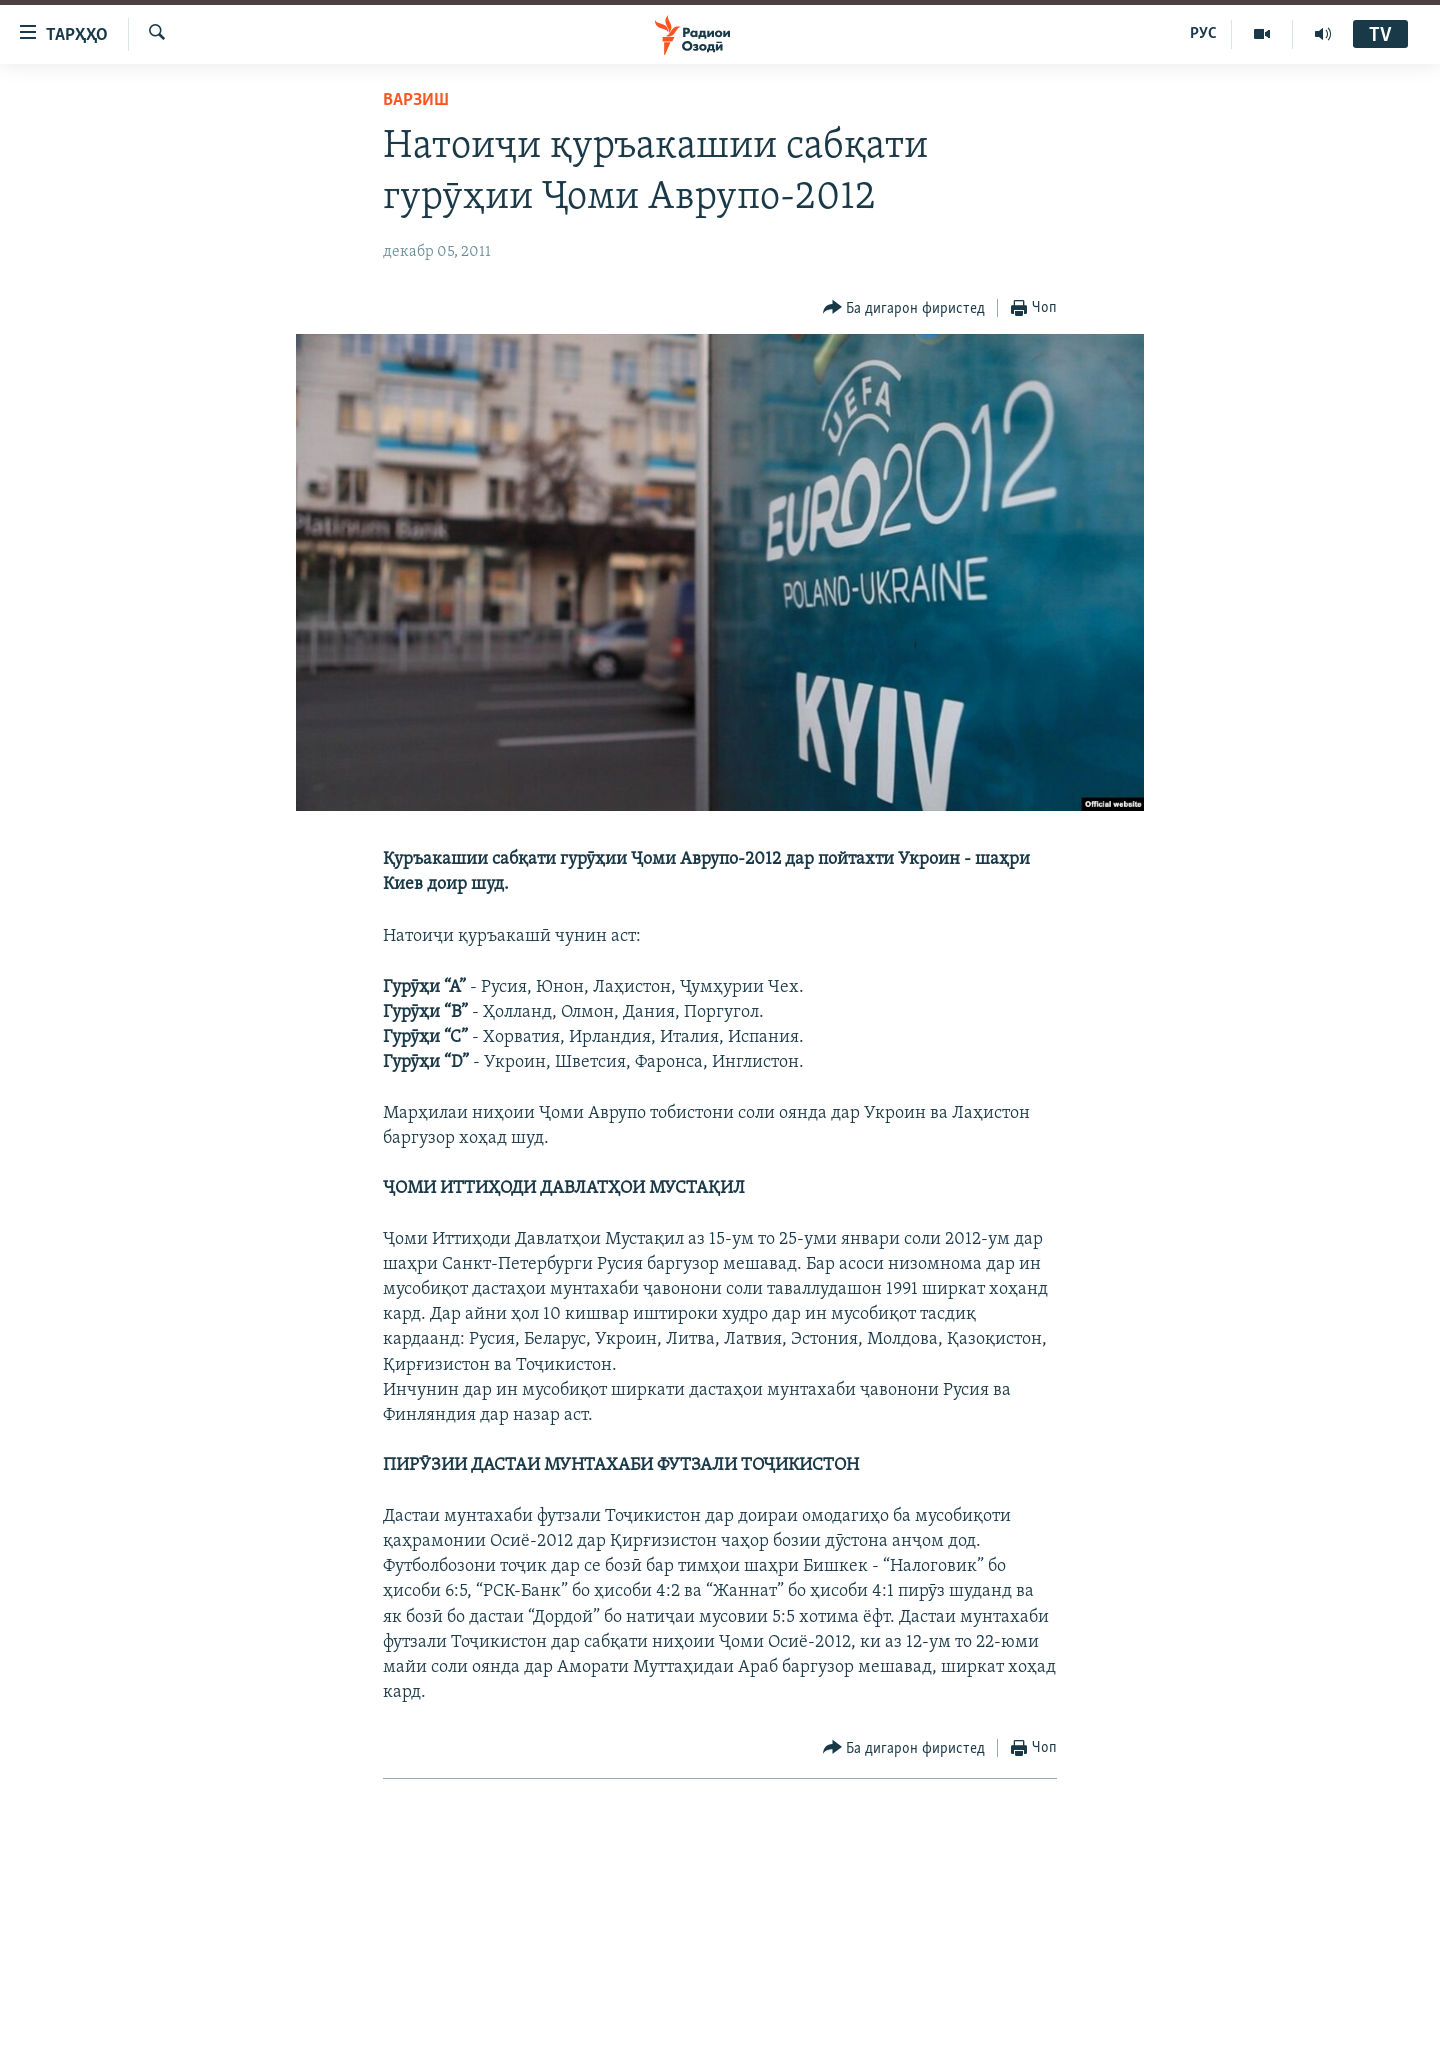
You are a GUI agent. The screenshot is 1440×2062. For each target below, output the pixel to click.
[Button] (904, 308)
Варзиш (416, 100)
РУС (1203, 34)
